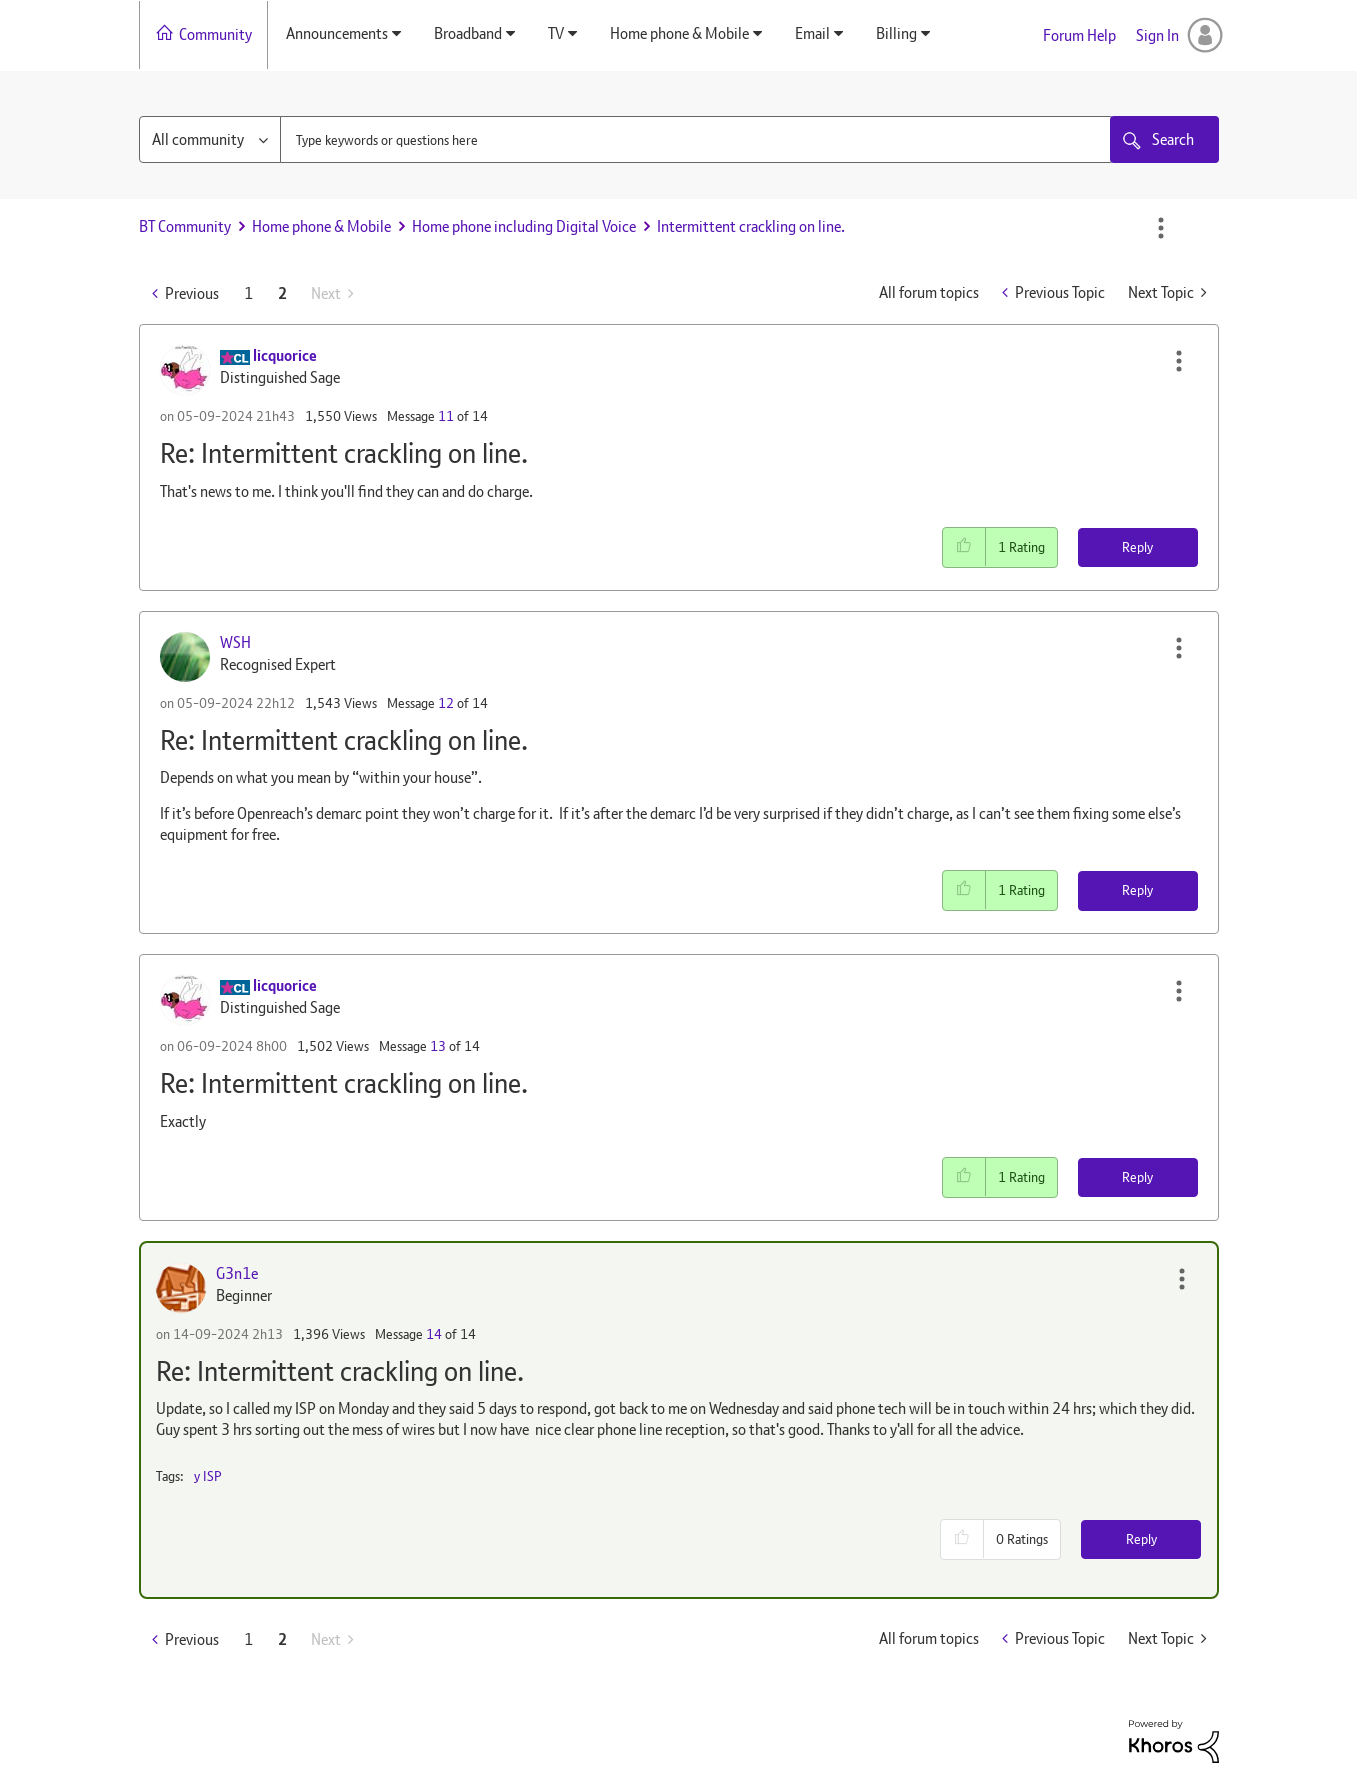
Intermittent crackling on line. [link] (751, 226)
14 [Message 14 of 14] (434, 1334)
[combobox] (697, 139)
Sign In (1157, 35)
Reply (1137, 547)
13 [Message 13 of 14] (438, 1046)
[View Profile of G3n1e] (237, 1273)
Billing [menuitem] (896, 33)
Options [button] (1161, 228)
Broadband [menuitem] (468, 33)
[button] (1179, 361)
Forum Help (1079, 35)
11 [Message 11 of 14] (446, 416)
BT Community (185, 226)
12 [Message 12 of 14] (446, 703)
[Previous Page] (185, 293)
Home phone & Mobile (321, 226)
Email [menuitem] (812, 33)
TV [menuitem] (556, 33)
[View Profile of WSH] (235, 642)
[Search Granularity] (210, 139)
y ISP (208, 1476)
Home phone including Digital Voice (524, 226)
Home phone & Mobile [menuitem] (679, 33)
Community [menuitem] (215, 34)
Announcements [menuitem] (337, 33)
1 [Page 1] (248, 293)
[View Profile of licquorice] (285, 355)
